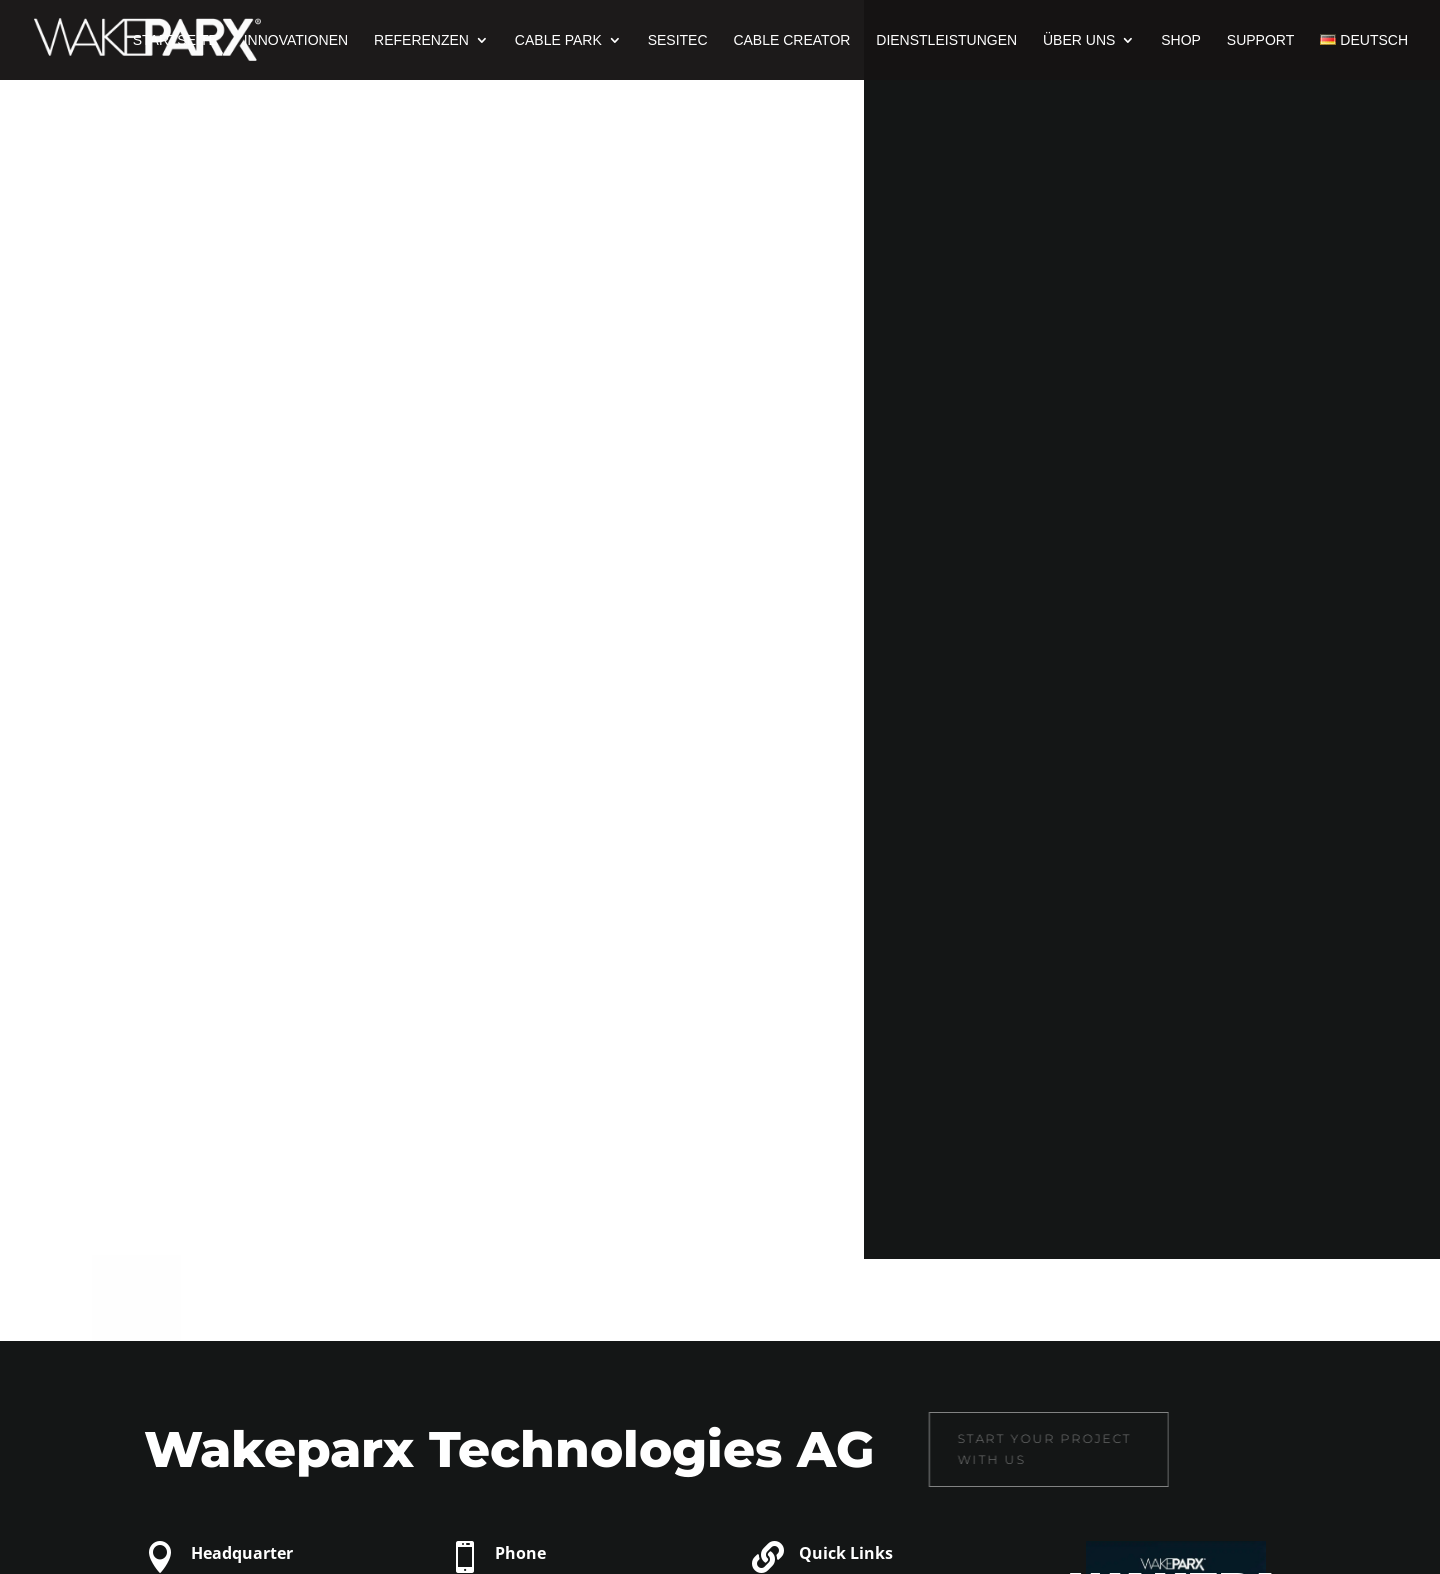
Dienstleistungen (946, 40)
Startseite (175, 40)
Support (1260, 40)
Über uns (1079, 40)
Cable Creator (791, 40)
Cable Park (558, 40)
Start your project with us (976, 1448)
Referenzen (421, 40)
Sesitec (678, 40)
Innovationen (296, 40)
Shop (1181, 40)
